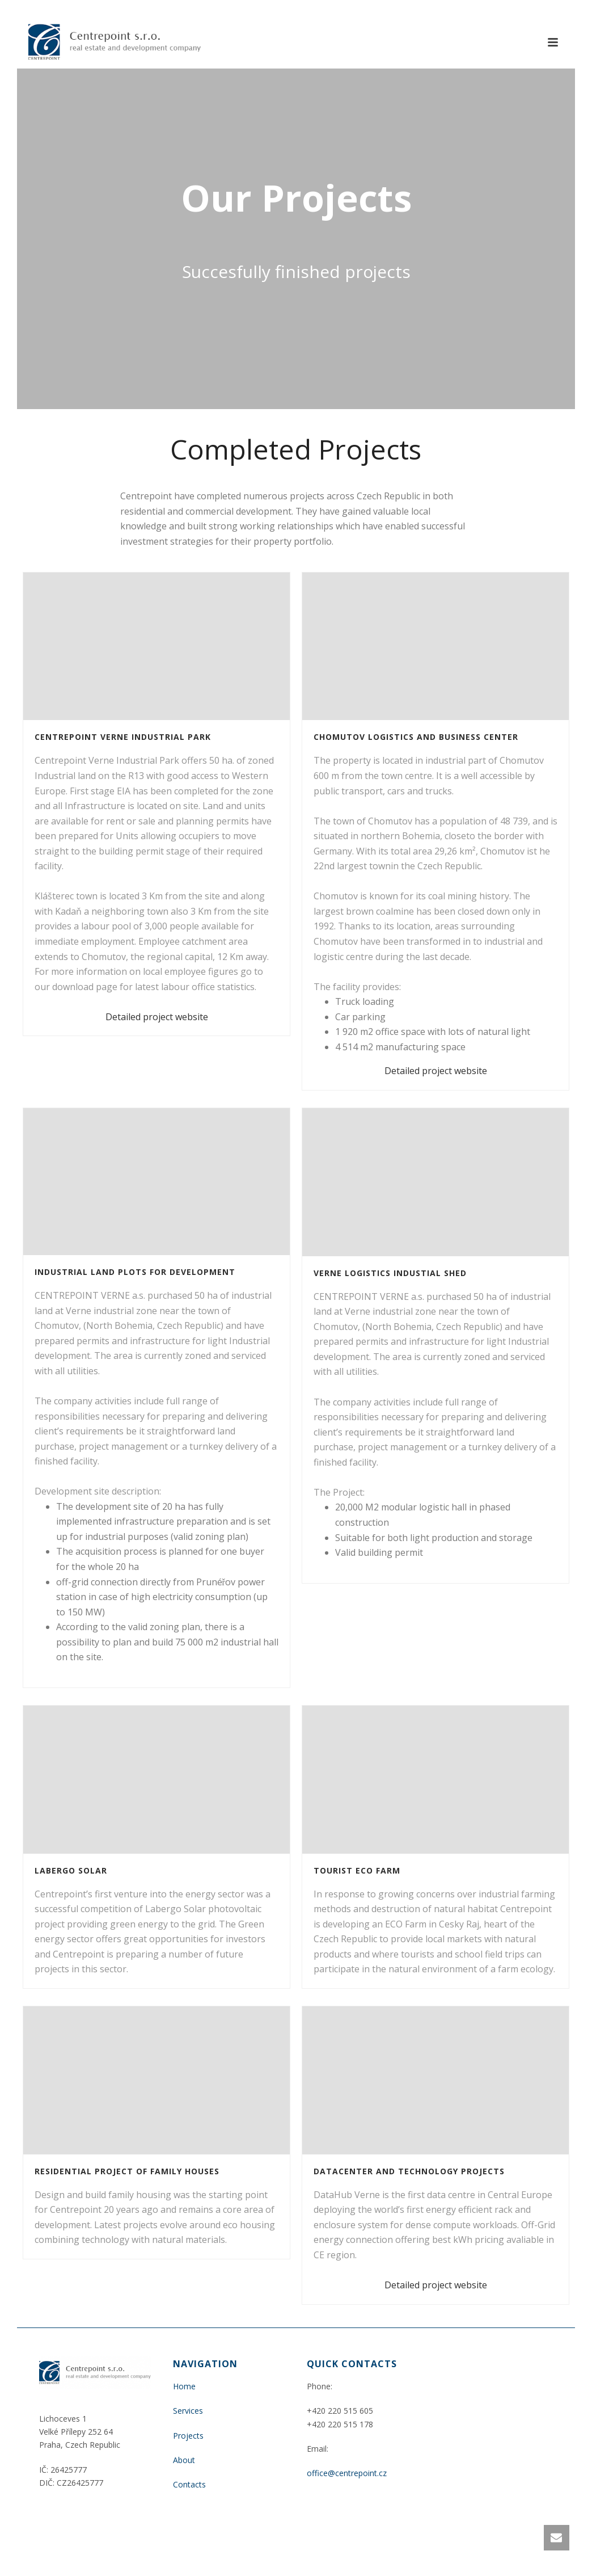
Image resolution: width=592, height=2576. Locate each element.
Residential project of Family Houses (127, 2171)
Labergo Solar (71, 1870)
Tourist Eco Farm (357, 1870)
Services (188, 2410)
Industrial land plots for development (135, 1271)
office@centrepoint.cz (347, 2473)
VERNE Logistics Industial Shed (390, 1273)
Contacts (189, 2484)
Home (184, 2386)
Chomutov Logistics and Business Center (416, 736)
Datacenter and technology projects (409, 2171)
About (184, 2460)
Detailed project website (156, 1017)
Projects (188, 2435)
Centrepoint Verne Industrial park (123, 736)
